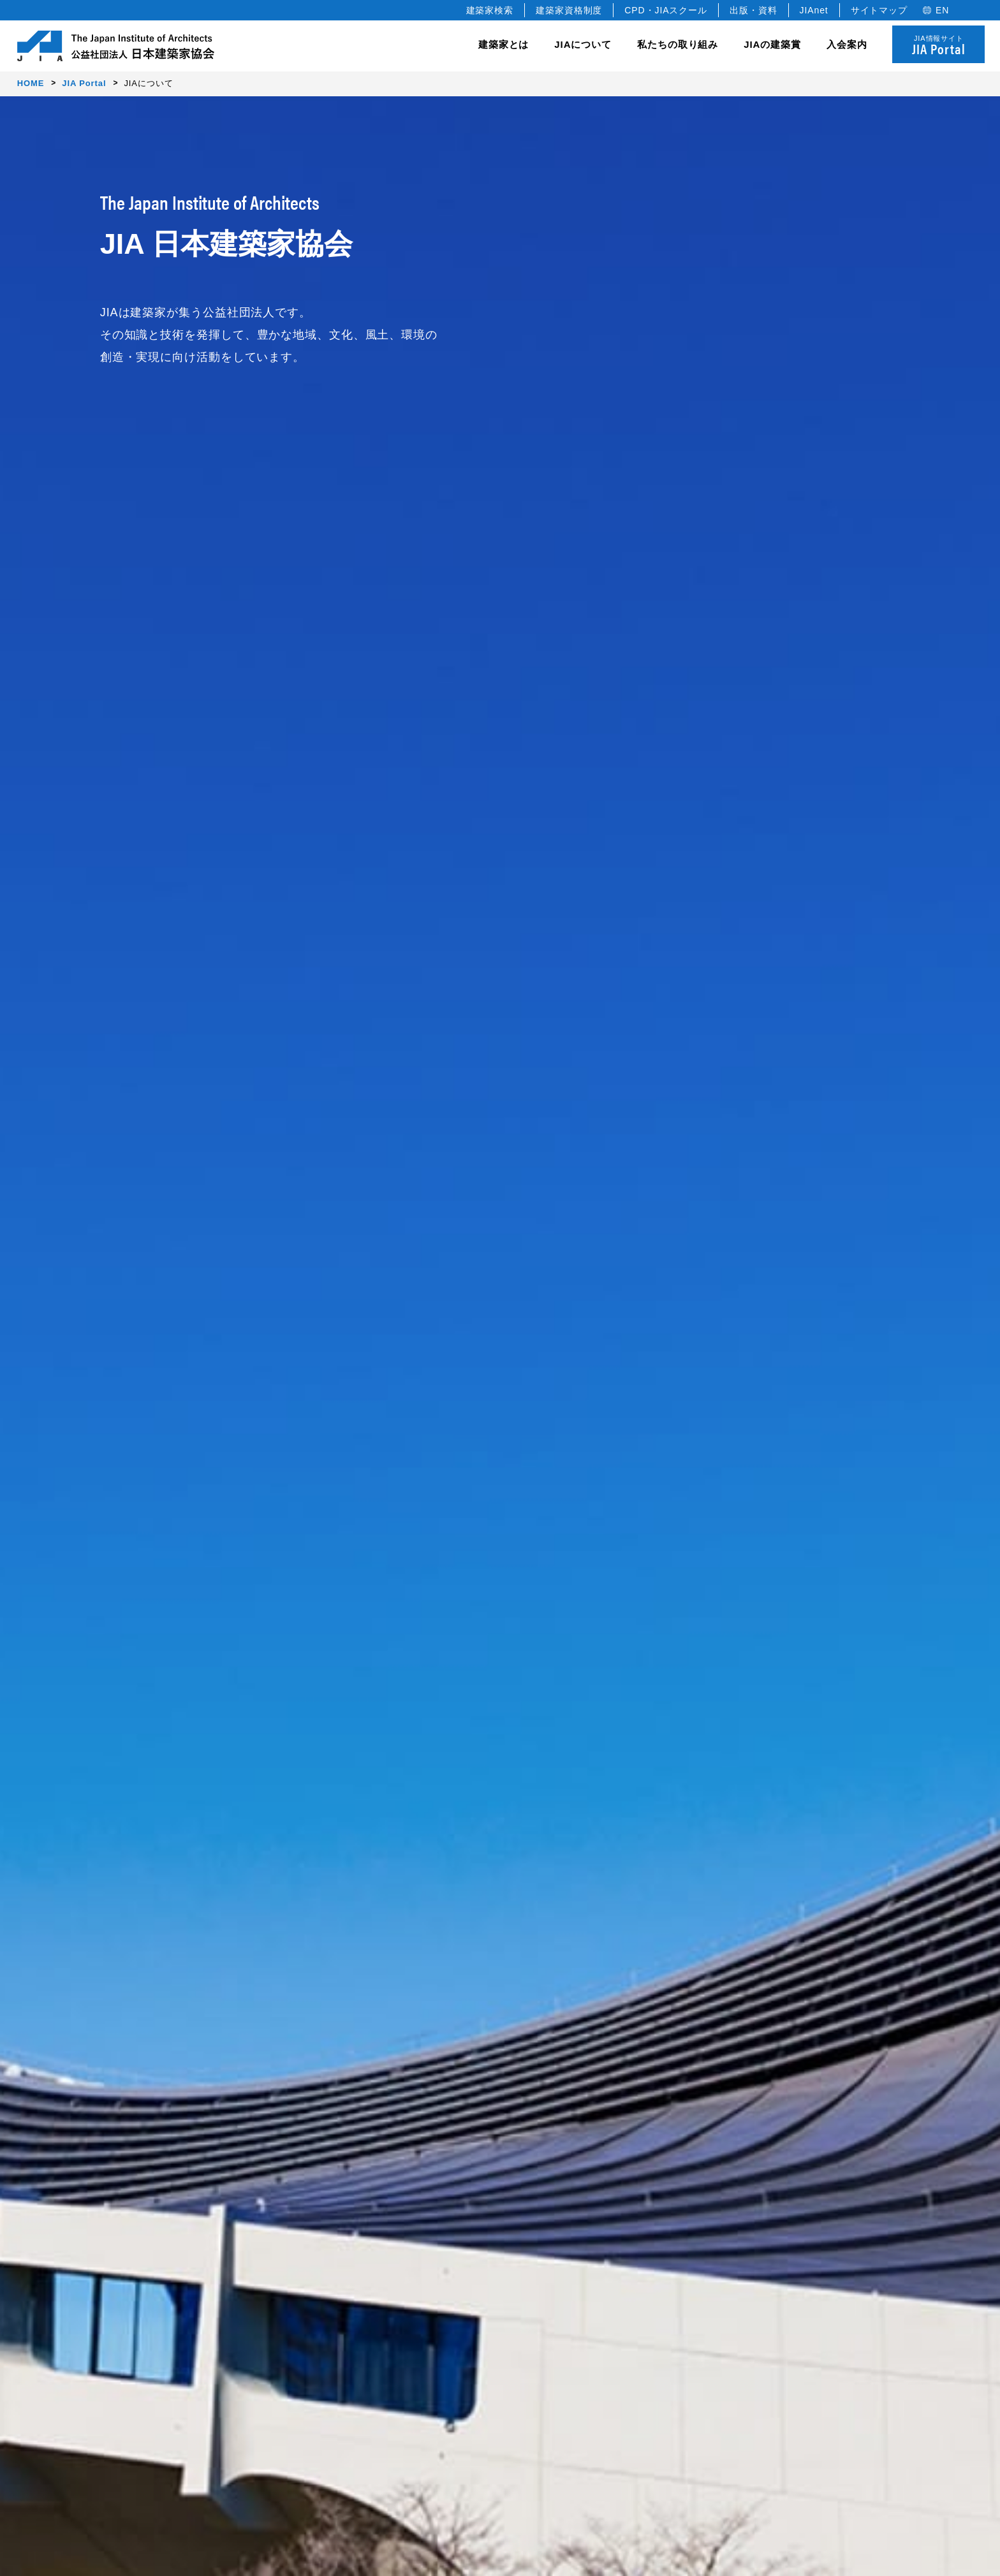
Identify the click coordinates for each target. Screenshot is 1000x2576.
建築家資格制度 (569, 10)
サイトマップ (879, 10)
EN (942, 10)
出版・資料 (753, 10)
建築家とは (503, 44)
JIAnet (814, 10)
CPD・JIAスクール (665, 10)
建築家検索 (490, 10)
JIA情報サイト (938, 46)
